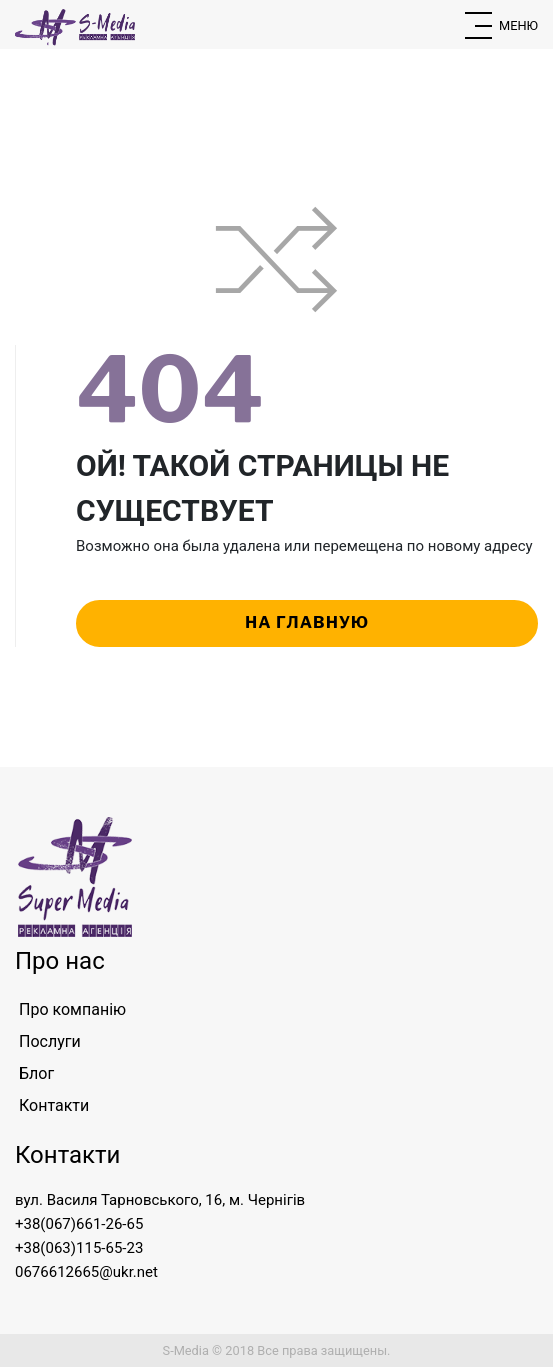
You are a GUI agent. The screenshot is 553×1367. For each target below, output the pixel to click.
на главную (307, 622)
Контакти (54, 1105)
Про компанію (72, 1009)
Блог (36, 1073)
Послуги (50, 1041)
